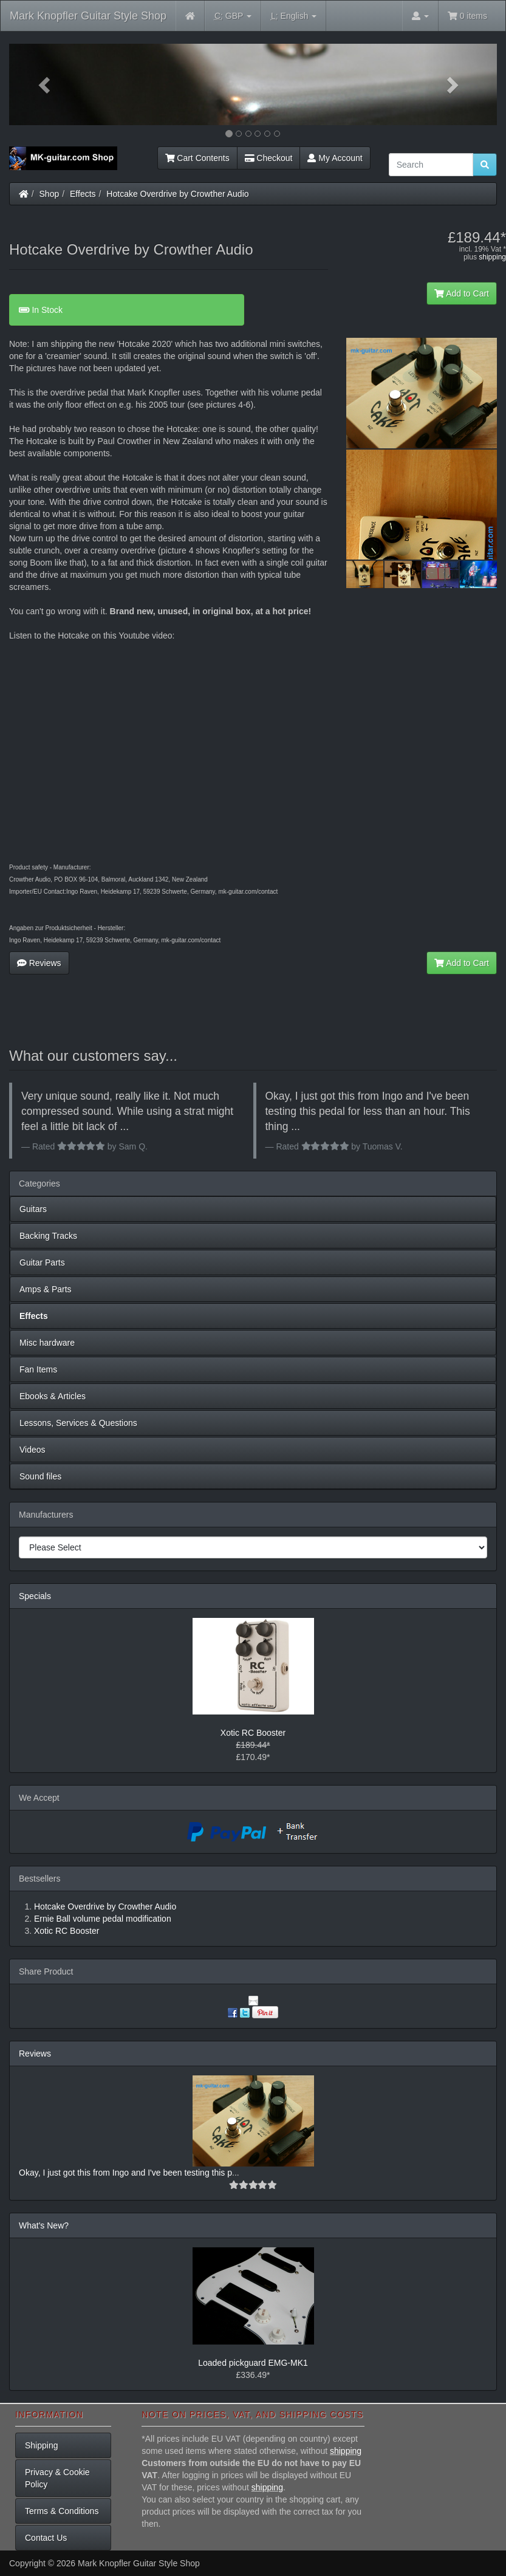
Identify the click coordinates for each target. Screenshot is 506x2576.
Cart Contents (197, 158)
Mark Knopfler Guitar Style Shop (88, 16)
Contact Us (46, 2538)
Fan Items (38, 1369)
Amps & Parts (45, 1289)
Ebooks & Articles (52, 1396)
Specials (35, 1596)
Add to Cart (461, 293)
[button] (45, 84)
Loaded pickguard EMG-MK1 (253, 2363)
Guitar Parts (42, 1262)
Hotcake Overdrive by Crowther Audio (177, 194)
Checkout (269, 158)
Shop (49, 194)
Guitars (33, 1209)
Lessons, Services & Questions (78, 1423)
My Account (334, 158)
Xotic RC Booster (253, 1733)
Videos (32, 1449)
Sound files (40, 1476)
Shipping (41, 2445)
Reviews (39, 963)
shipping (492, 257)
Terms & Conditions (61, 2511)
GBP (232, 16)
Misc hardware (47, 1343)
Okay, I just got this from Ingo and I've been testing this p (125, 2172)
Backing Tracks (48, 1236)
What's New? (44, 2225)
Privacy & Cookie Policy (57, 2478)
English (293, 16)
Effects (83, 194)
